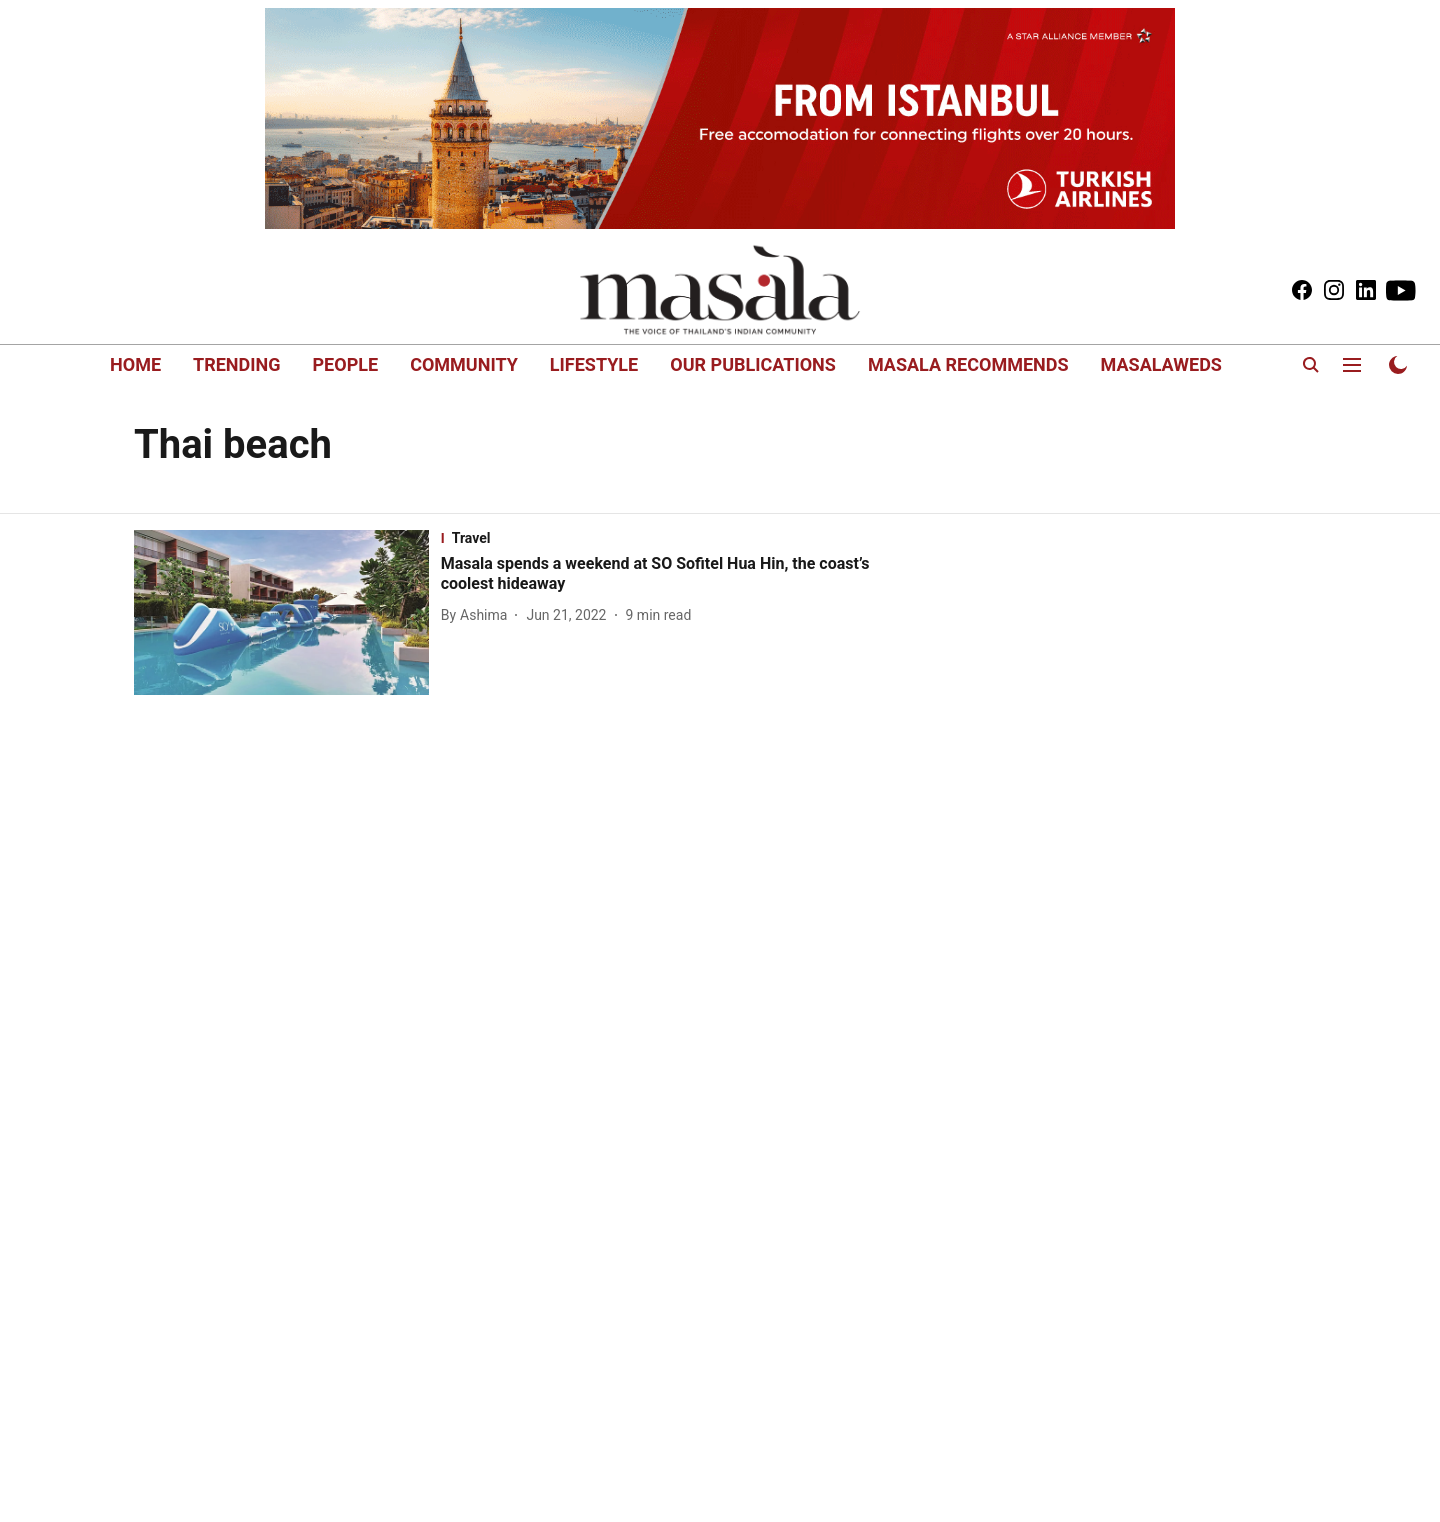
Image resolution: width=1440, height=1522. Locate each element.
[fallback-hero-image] (287, 613)
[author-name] (478, 615)
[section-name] (671, 538)
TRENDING (236, 364)
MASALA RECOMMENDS (968, 364)
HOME (135, 364)
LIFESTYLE (594, 364)
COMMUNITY (464, 364)
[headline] (671, 575)
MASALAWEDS (1161, 364)
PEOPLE (346, 364)
